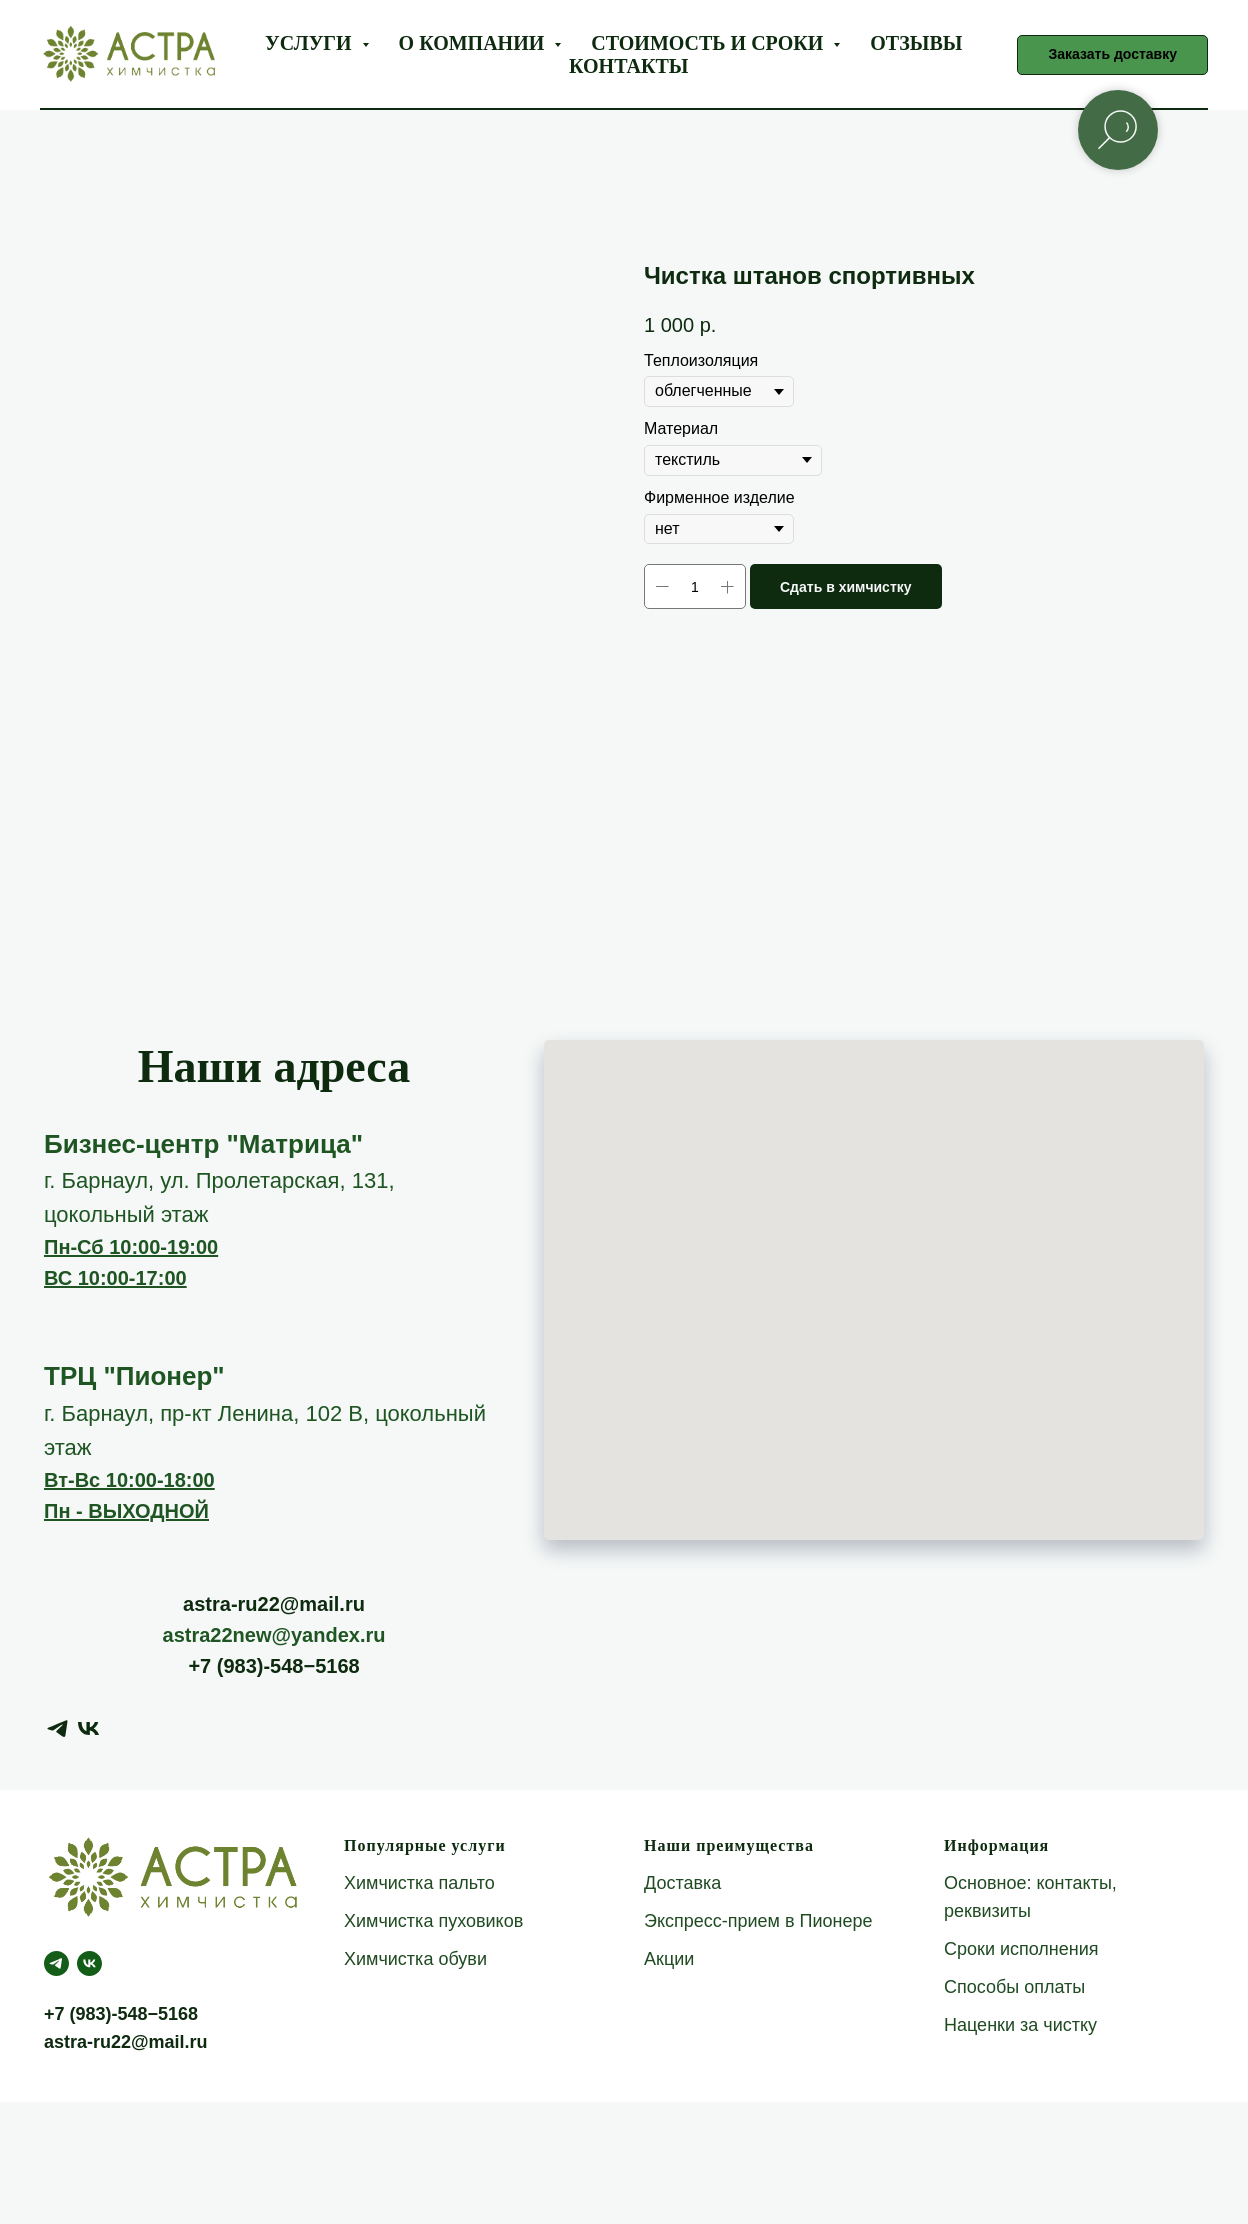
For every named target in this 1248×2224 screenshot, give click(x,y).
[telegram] (57, 1728)
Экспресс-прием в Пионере (758, 1921)
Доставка (682, 1883)
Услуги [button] (310, 43)
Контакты (628, 66)
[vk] (88, 1728)
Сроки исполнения (1021, 1949)
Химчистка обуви (415, 1959)
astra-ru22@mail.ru (274, 1604)
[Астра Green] (89, 1963)
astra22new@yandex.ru (274, 1635)
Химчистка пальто (419, 1883)
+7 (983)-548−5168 (273, 1666)
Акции (669, 1959)
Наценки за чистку (1020, 2025)
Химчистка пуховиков (433, 1921)
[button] (1112, 55)
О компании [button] (474, 43)
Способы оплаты (1014, 1987)
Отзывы (916, 43)
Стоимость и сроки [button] (709, 43)
